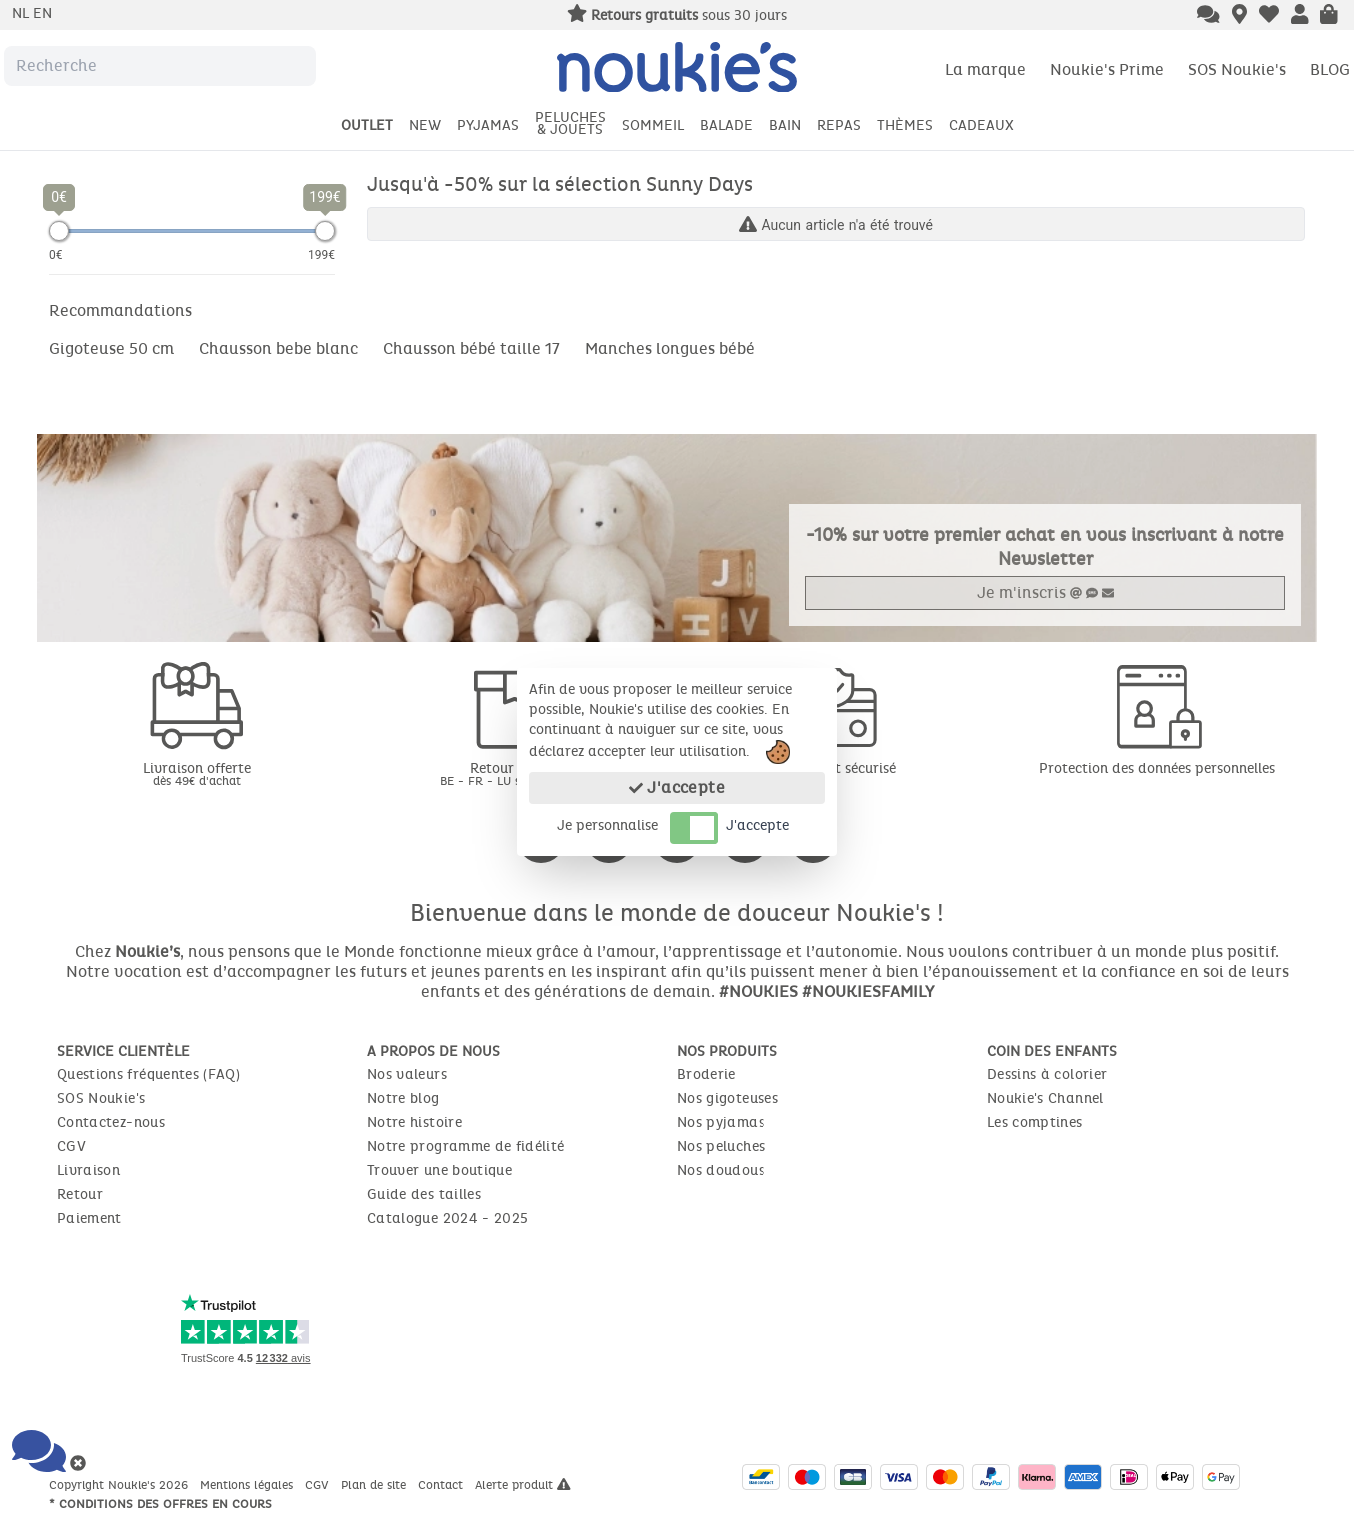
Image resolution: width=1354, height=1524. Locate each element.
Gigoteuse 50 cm (111, 348)
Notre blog (403, 1098)
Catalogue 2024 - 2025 (447, 1218)
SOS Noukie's (1237, 69)
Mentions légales (248, 1485)
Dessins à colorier (1047, 1074)
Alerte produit (523, 1485)
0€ (56, 255)
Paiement (89, 1218)
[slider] (59, 231)
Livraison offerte (197, 773)
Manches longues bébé (670, 348)
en (42, 13)
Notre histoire (414, 1122)
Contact (442, 1485)
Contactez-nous (111, 1122)
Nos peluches (721, 1146)
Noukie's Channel (1045, 1098)
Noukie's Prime (1107, 69)
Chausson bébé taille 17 (471, 348)
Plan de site (375, 1485)
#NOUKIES (758, 991)
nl (22, 13)
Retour (80, 1194)
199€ (321, 255)
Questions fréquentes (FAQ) (148, 1074)
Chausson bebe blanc (278, 348)
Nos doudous (721, 1170)
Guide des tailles (424, 1194)
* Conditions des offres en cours (160, 1504)
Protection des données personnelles (1157, 768)
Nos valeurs (407, 1074)
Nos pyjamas (721, 1122)
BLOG (1330, 69)
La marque (985, 69)
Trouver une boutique (439, 1170)
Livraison (88, 1170)
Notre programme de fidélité (465, 1146)
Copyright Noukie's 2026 (120, 1485)
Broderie (706, 1074)
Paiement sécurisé (837, 768)
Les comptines (1035, 1122)
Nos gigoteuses (727, 1098)
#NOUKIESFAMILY (868, 991)
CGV (71, 1146)
